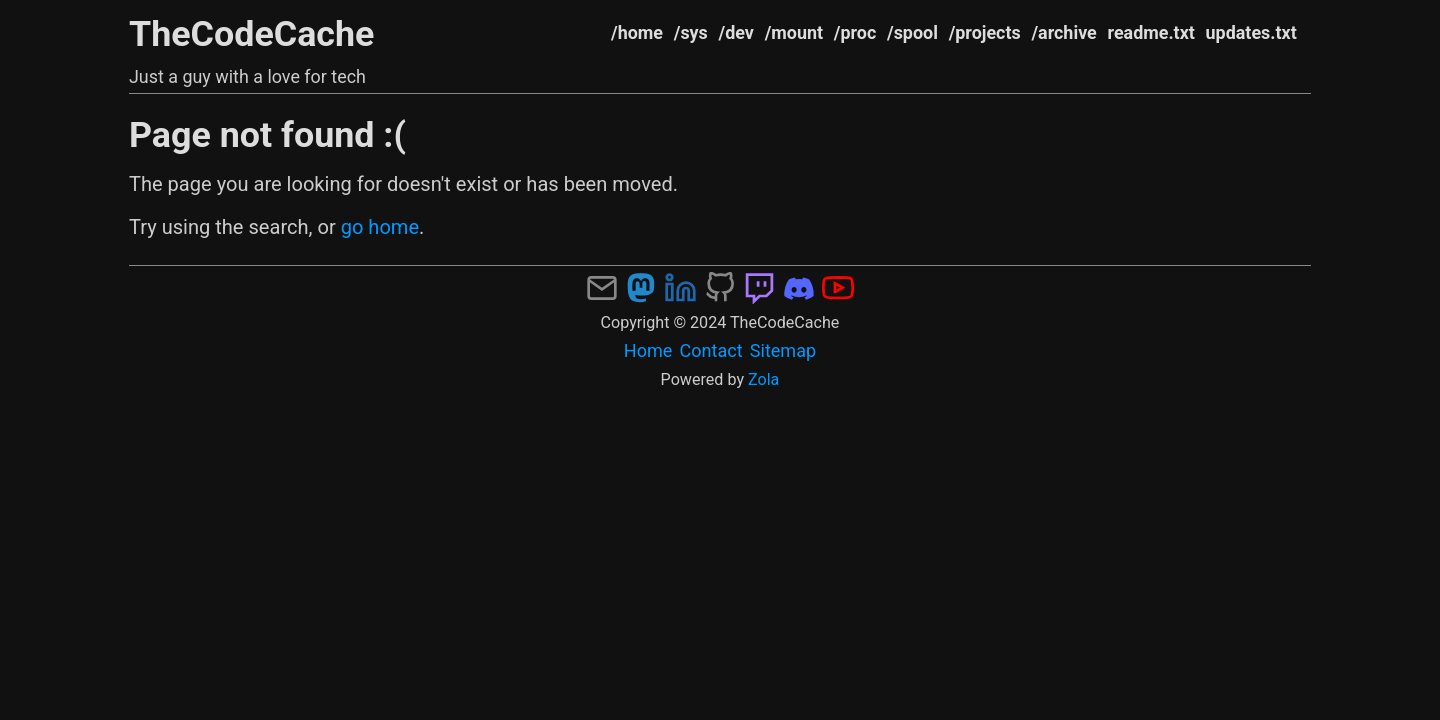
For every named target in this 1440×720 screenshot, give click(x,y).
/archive (1063, 32)
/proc (855, 32)
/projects (985, 32)
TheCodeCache (252, 34)
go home (380, 227)
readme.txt (1151, 32)
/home (637, 32)
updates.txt (1251, 32)
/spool (912, 32)
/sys (691, 32)
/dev (736, 32)
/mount (794, 32)
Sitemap (783, 350)
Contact (711, 350)
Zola (763, 379)
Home (648, 350)
